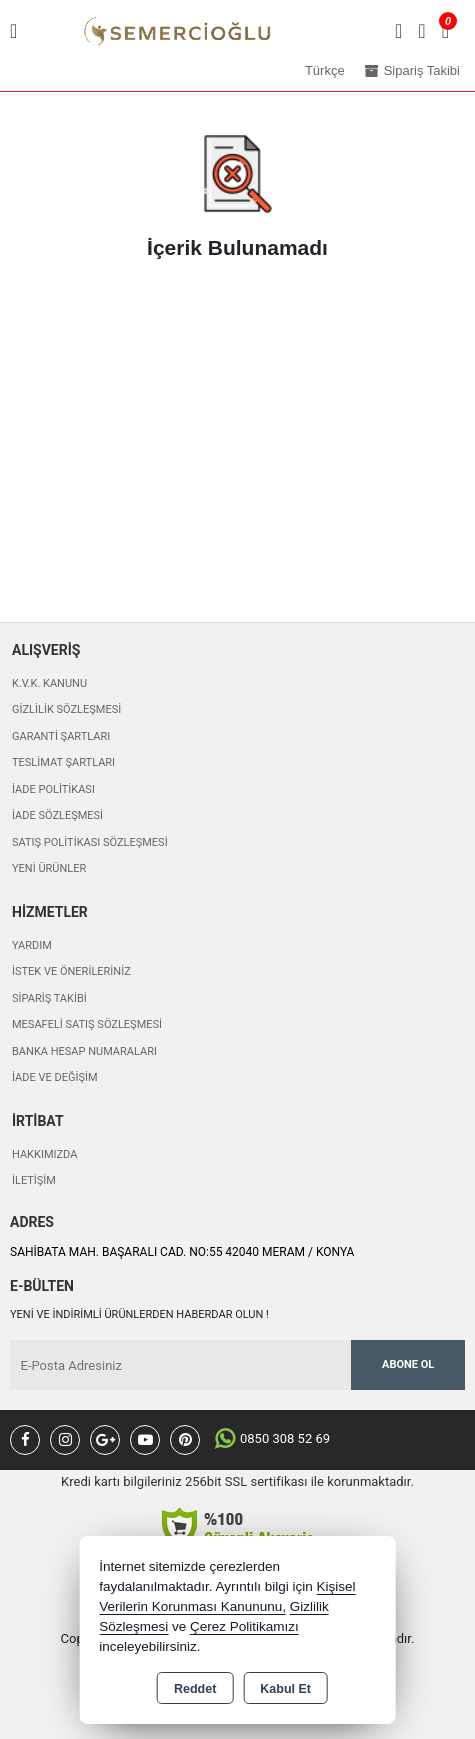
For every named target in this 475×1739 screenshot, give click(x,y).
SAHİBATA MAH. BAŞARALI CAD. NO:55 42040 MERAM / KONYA (182, 1252)
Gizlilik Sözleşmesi (66, 709)
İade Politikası (53, 789)
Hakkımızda (44, 1154)
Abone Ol (408, 1364)
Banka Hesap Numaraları (84, 1051)
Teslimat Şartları (63, 762)
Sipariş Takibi (49, 998)
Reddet (195, 1689)
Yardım (32, 945)
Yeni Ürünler (49, 868)
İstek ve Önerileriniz (71, 971)
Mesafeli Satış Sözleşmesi (87, 1024)
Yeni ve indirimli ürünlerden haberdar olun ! (139, 1314)
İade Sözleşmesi (57, 815)
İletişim (34, 1180)
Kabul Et (285, 1689)
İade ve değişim (55, 1077)
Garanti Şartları (61, 736)
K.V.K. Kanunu (49, 683)
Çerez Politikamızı (244, 1626)
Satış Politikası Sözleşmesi (90, 842)
